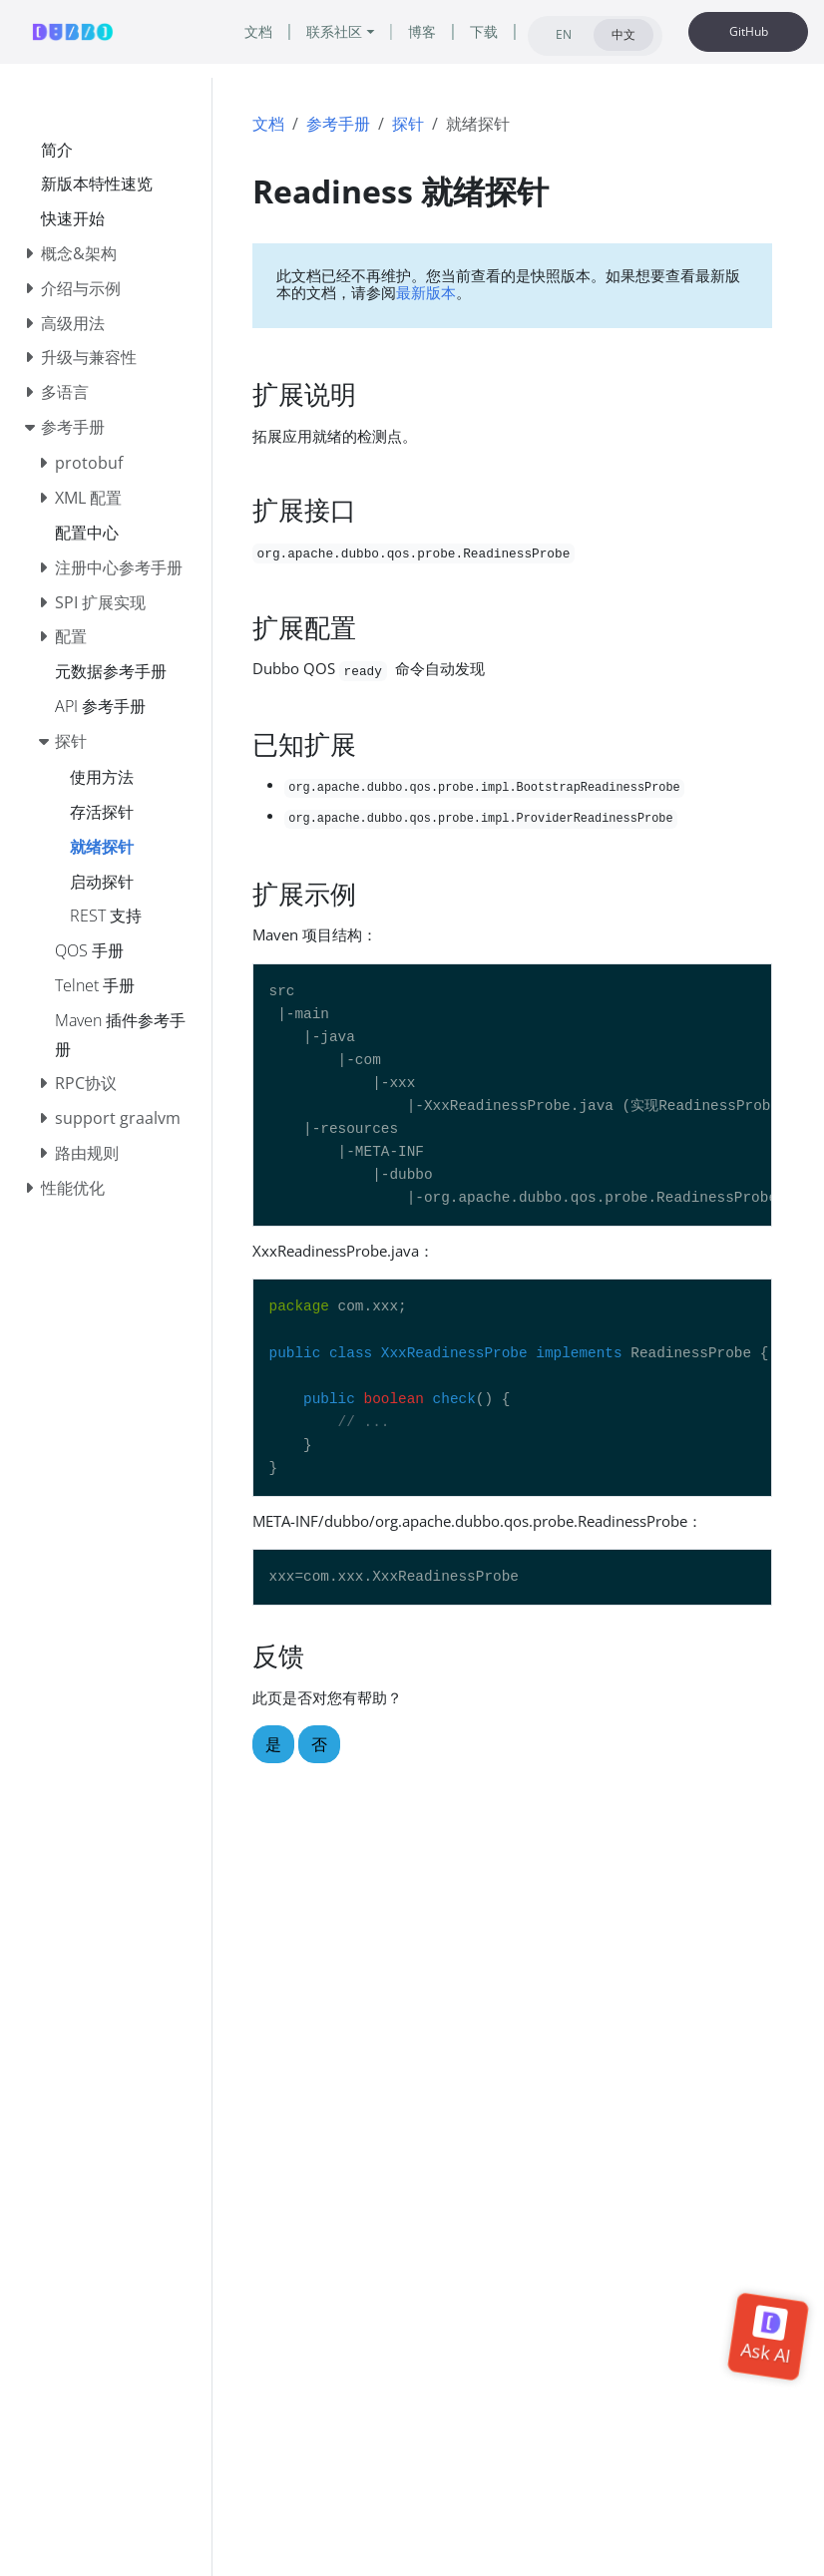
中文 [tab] (623, 34)
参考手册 (338, 124)
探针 (408, 124)
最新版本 (426, 292)
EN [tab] (564, 34)
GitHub (748, 31)
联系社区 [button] (334, 31)
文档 (268, 124)
